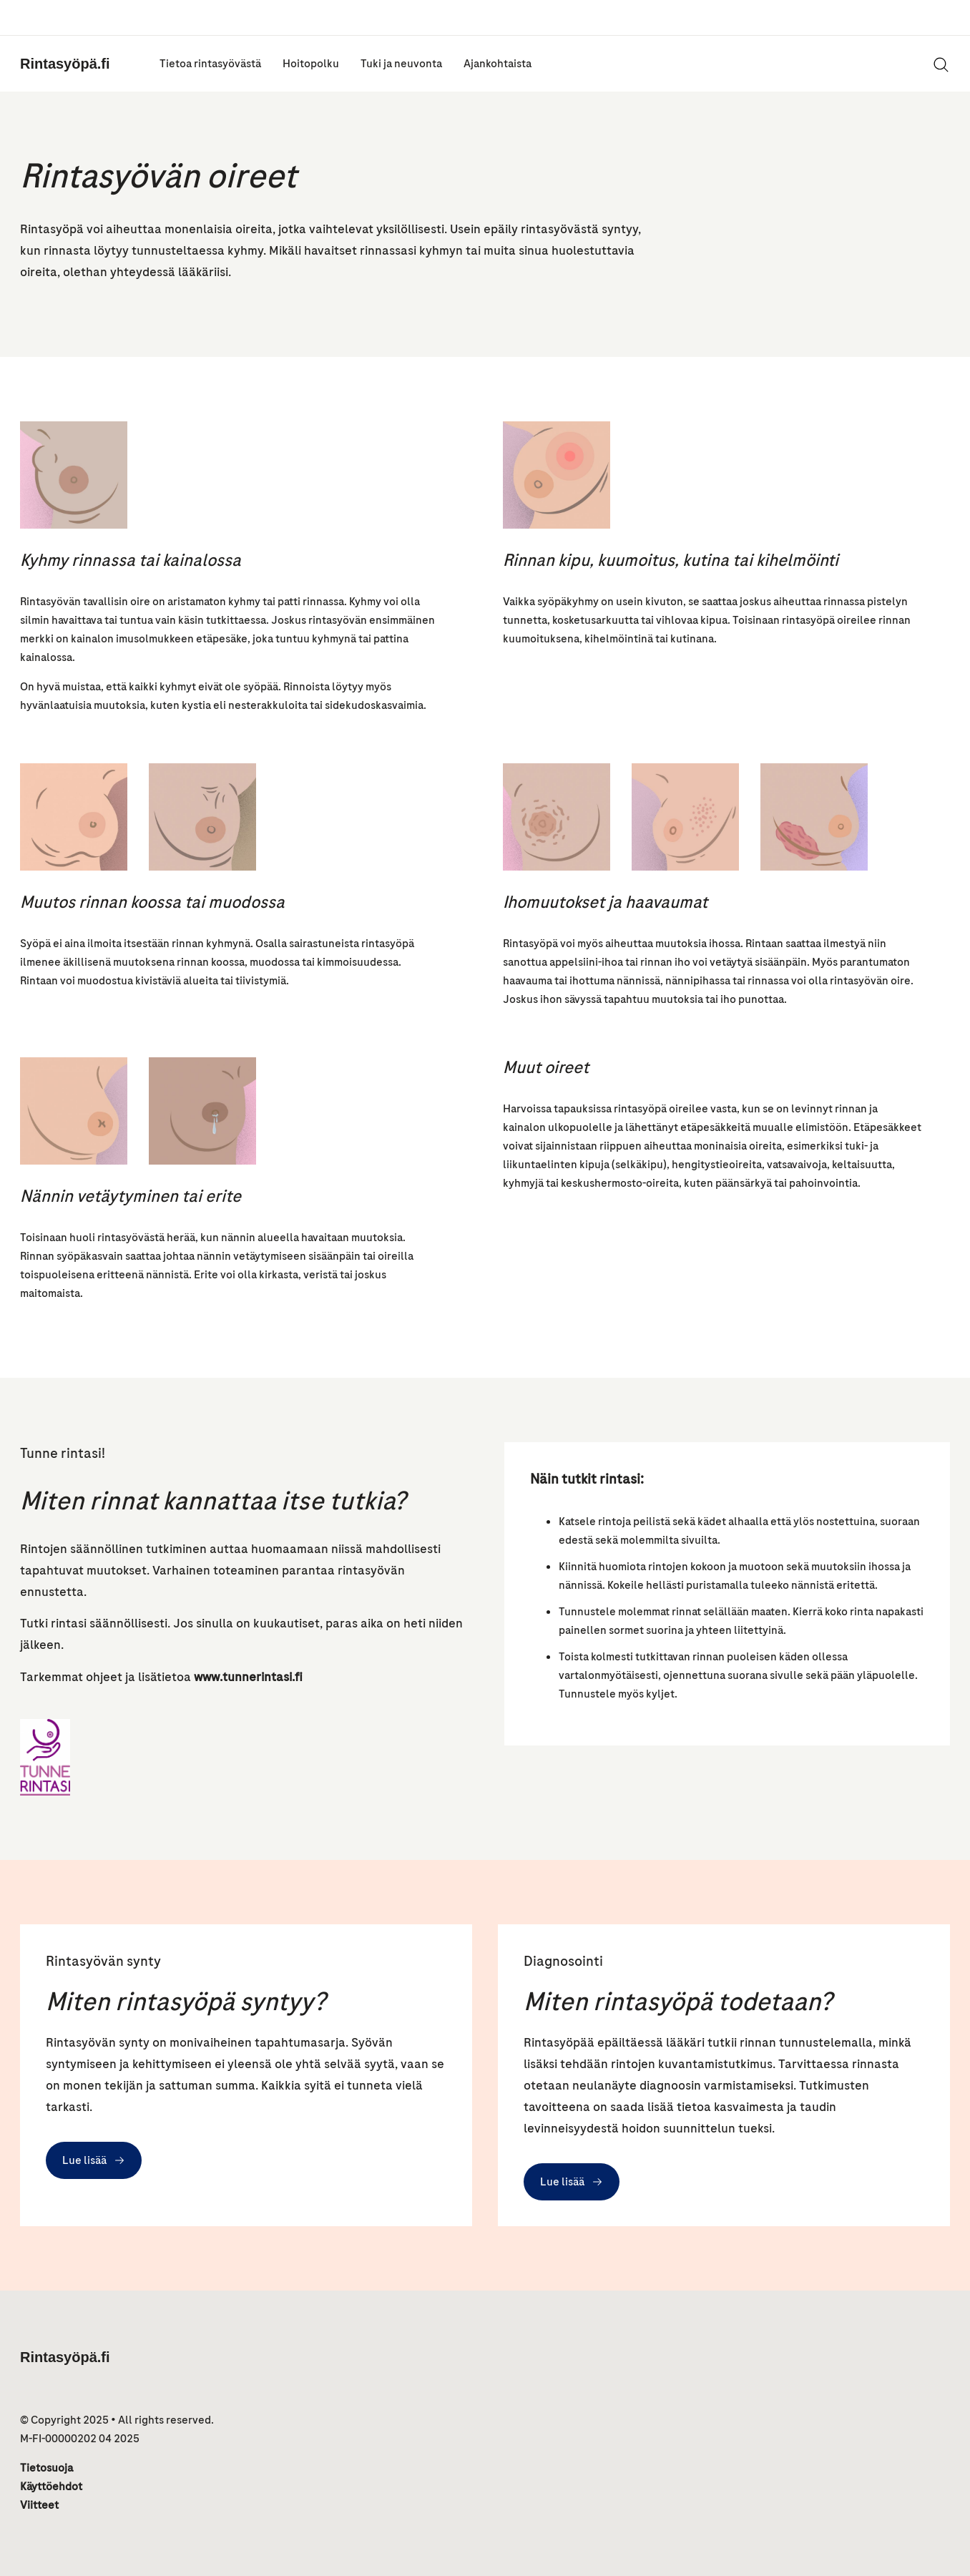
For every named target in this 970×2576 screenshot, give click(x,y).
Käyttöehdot (51, 2486)
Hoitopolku (311, 64)
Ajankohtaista (497, 64)
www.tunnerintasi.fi (248, 1676)
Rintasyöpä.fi (65, 64)
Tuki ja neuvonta (401, 64)
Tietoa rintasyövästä (210, 64)
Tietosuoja (46, 2468)
